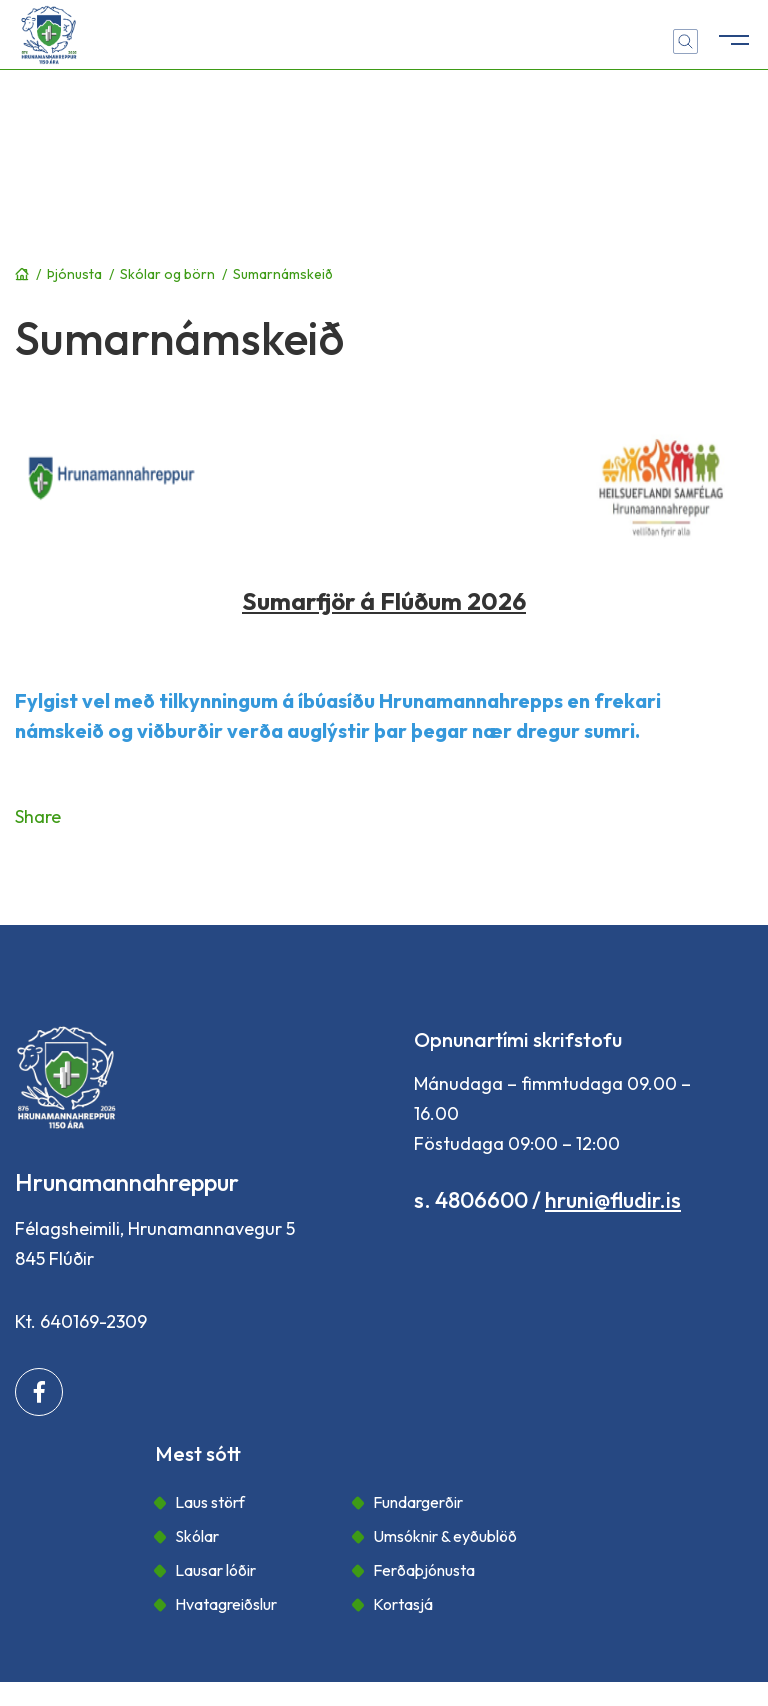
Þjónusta (74, 274)
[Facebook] (39, 1392)
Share (38, 816)
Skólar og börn (167, 274)
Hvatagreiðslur (226, 1604)
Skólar (197, 1536)
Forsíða (22, 274)
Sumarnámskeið (283, 274)
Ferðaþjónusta (424, 1570)
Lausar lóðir (215, 1570)
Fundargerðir (418, 1502)
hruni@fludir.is (613, 1200)
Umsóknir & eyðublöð (445, 1536)
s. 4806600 (471, 1200)
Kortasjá (403, 1604)
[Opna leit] (685, 41)
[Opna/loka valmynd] (733, 35)
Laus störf (210, 1502)
